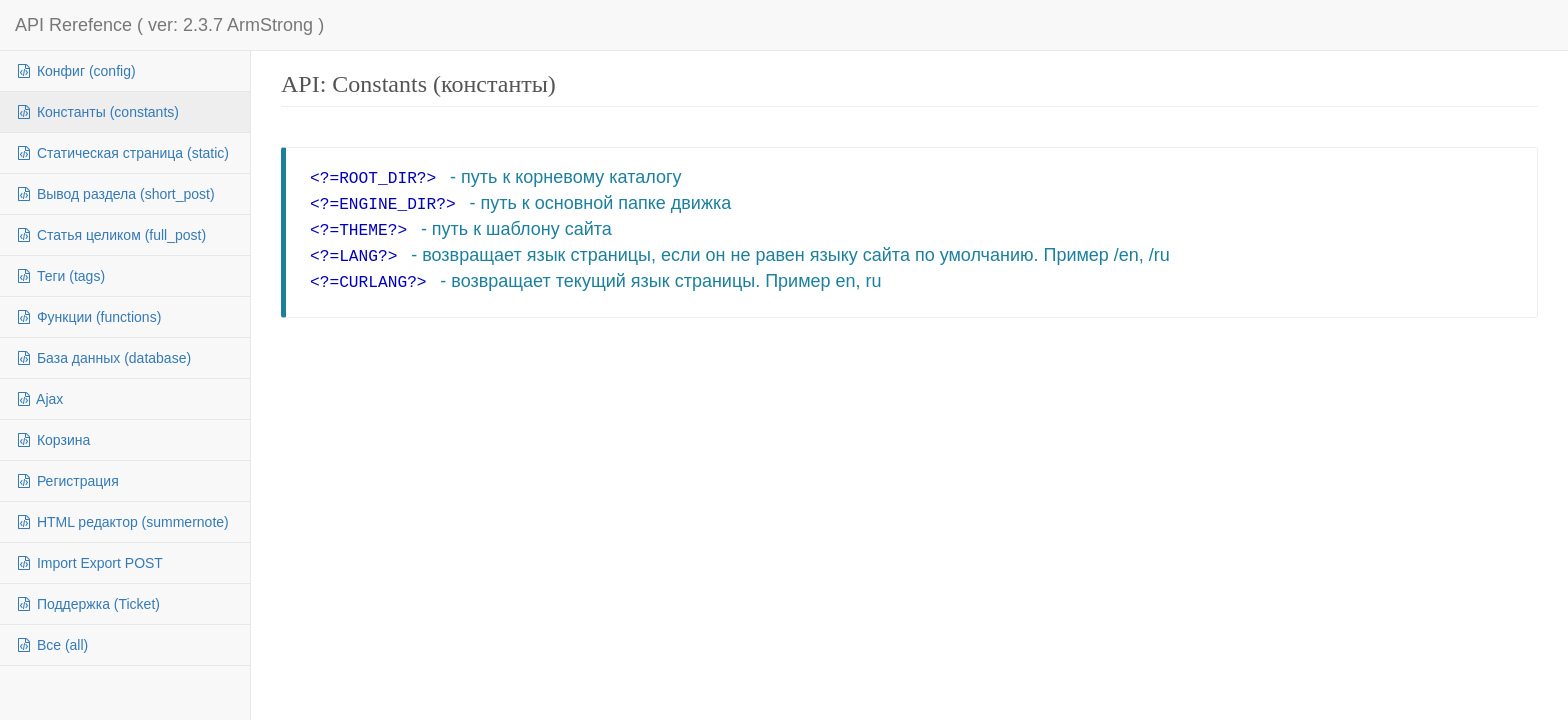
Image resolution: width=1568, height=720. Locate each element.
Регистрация (67, 481)
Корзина (52, 440)
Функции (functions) (88, 317)
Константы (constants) (97, 112)
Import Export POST (89, 563)
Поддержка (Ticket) (87, 604)
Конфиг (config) (75, 71)
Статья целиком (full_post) (110, 235)
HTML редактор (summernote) (122, 522)
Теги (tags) (60, 276)
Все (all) (51, 645)
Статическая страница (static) (122, 153)
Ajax (39, 399)
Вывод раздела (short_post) (115, 194)
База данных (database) (103, 358)
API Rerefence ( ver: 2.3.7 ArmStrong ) (169, 25)
